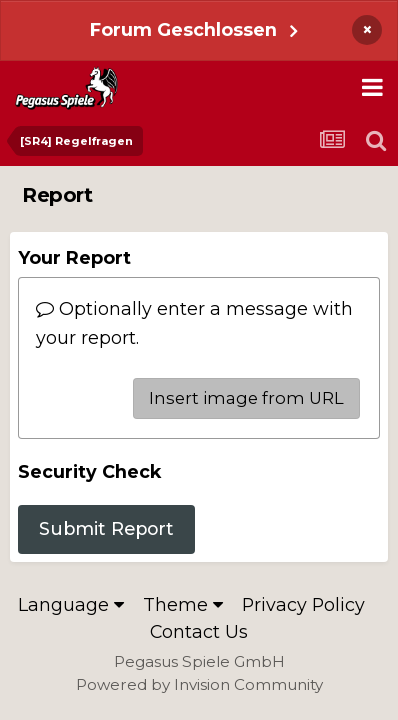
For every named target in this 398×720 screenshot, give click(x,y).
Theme (183, 604)
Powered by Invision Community (199, 684)
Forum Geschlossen (183, 29)
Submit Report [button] (106, 528)
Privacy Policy (303, 604)
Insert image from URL (246, 398)
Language (71, 604)
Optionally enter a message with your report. (194, 322)
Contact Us (199, 631)
